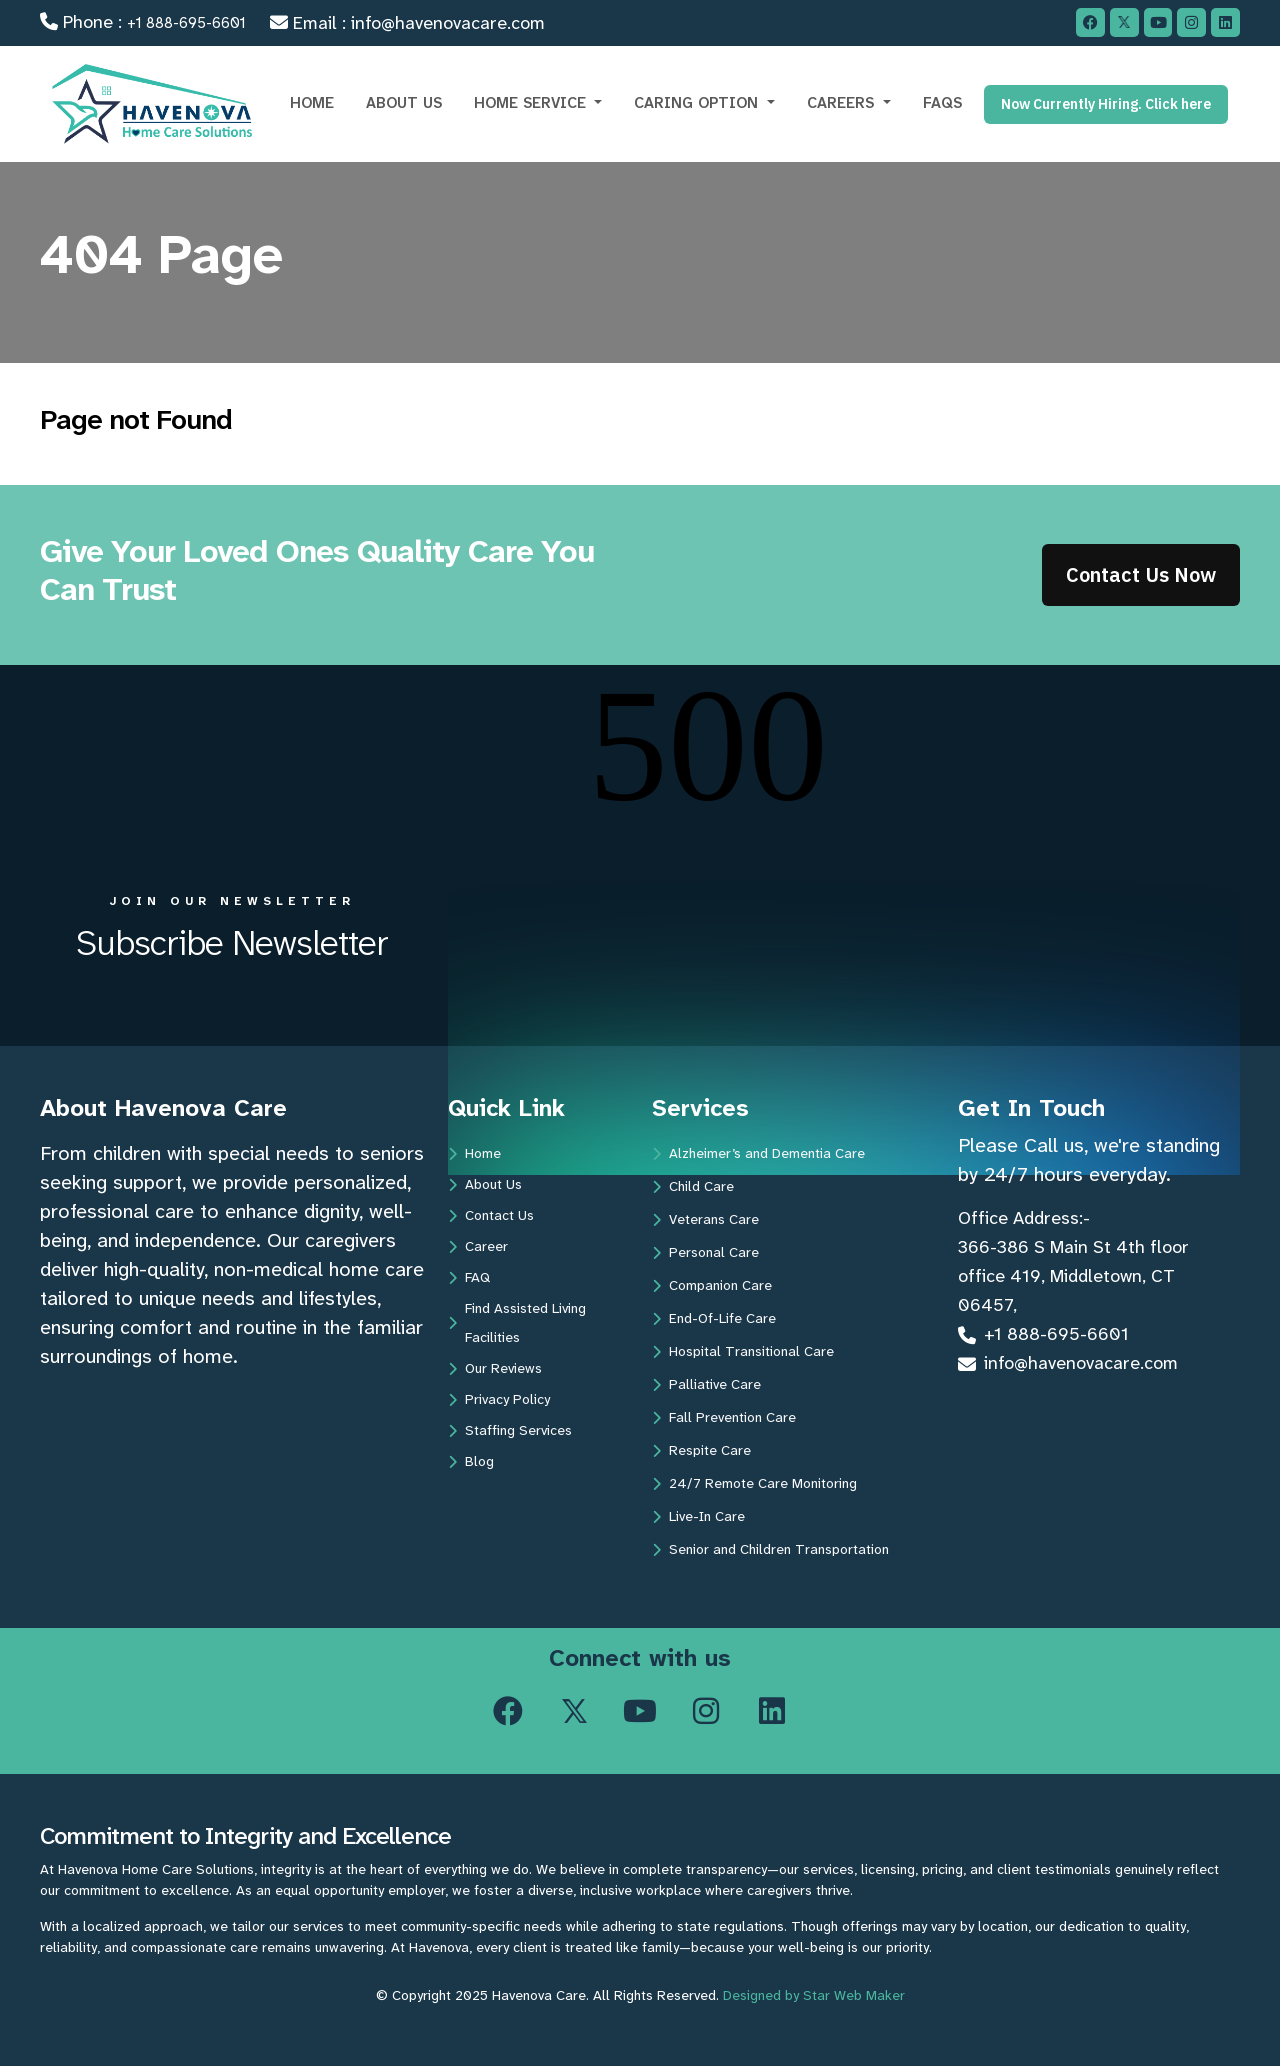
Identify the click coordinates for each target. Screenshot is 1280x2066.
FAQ (469, 1277)
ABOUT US (404, 103)
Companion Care (712, 1285)
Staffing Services (510, 1430)
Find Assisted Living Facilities (517, 1322)
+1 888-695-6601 (186, 23)
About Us (485, 1184)
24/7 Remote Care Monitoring (754, 1483)
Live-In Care (698, 1516)
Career (478, 1246)
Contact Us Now (1141, 574)
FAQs (942, 103)
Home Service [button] (532, 103)
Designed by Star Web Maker (814, 1995)
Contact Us (491, 1215)
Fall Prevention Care (724, 1417)
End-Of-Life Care (714, 1318)
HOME (312, 103)
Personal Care (705, 1252)
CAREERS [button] (843, 103)
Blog (471, 1461)
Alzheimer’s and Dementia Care (758, 1153)
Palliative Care (706, 1384)
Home (474, 1153)
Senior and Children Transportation (770, 1549)
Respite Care (701, 1450)
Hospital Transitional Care (743, 1351)
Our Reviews (495, 1368)
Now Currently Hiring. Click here (1106, 104)
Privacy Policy (499, 1399)
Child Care (693, 1186)
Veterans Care (705, 1219)
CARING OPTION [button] (698, 103)
